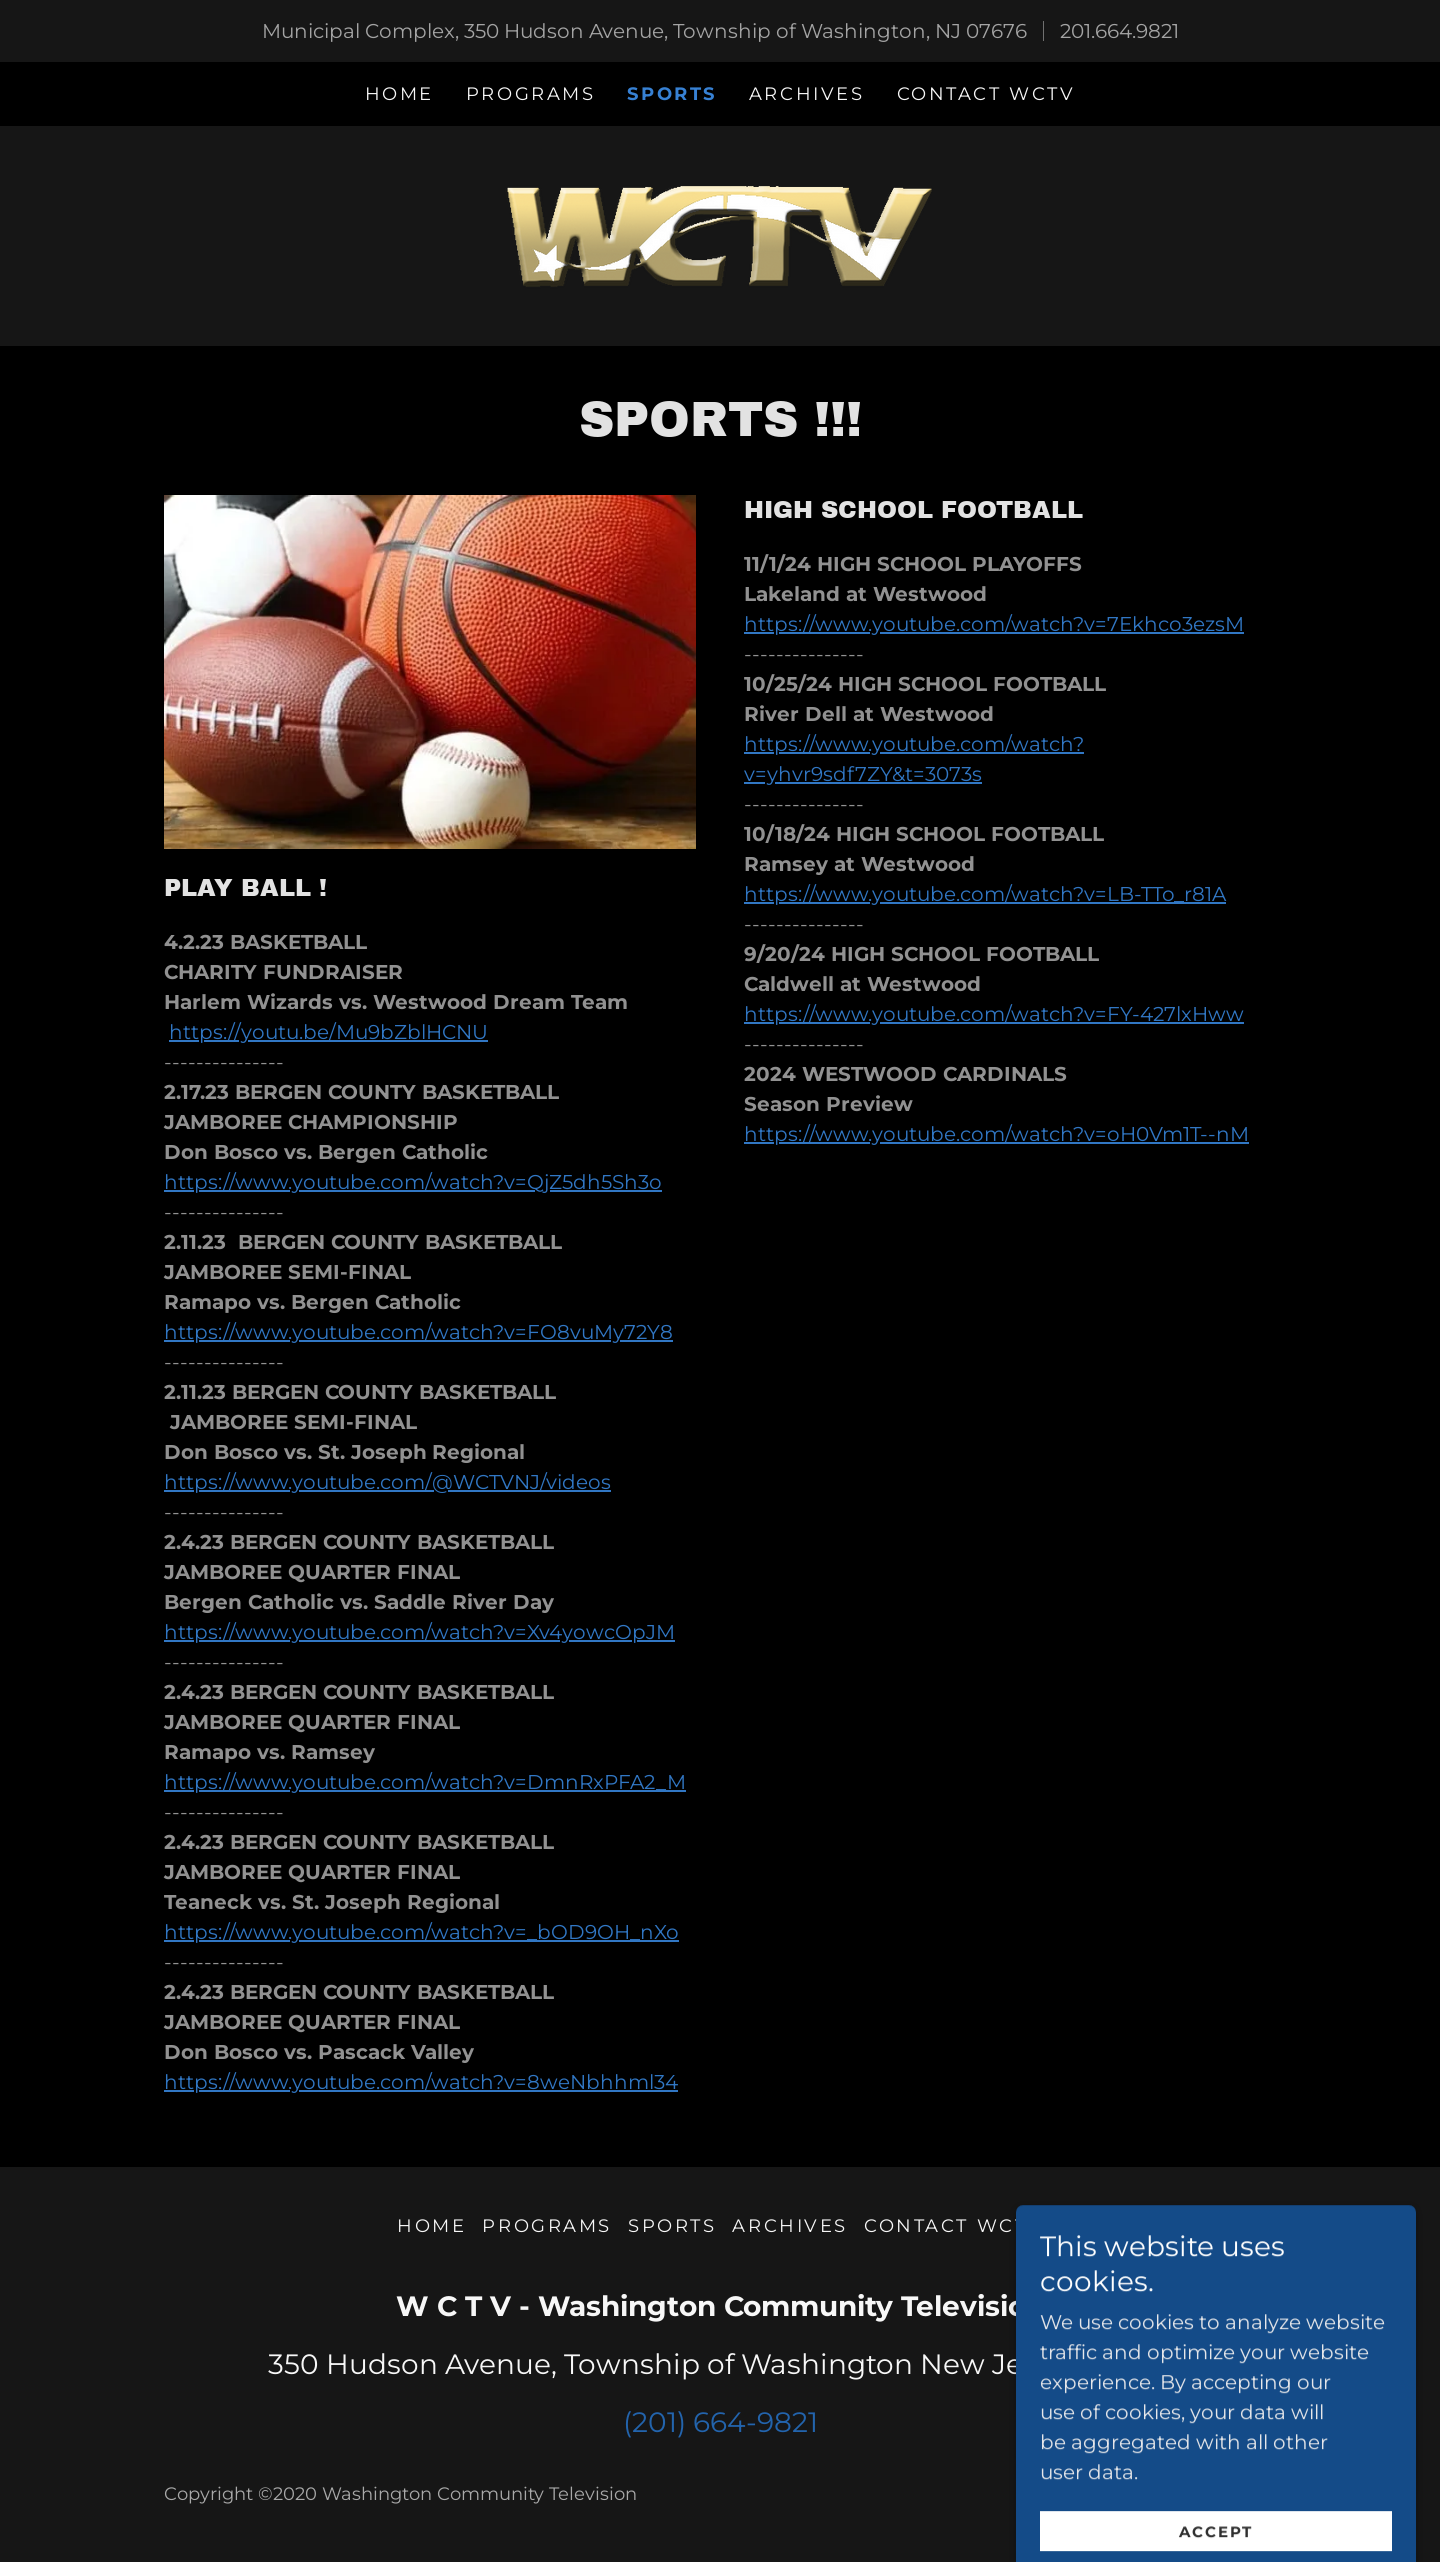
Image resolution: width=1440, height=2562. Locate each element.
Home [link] (399, 94)
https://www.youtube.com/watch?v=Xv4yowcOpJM (419, 1632)
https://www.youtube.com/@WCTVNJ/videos (387, 1482)
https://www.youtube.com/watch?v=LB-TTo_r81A (985, 894)
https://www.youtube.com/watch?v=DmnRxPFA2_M (425, 1782)
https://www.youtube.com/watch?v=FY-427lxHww (994, 1014)
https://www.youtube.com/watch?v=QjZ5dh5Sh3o (413, 1182)
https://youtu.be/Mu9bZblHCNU (328, 1032)
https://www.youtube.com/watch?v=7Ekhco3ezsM (994, 624)
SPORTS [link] (671, 94)
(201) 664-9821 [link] (720, 2422)
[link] (720, 234)
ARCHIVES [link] (807, 94)
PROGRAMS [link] (531, 94)
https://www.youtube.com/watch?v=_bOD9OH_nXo (421, 1932)
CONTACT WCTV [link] (986, 94)
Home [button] (431, 2226)
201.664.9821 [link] (1119, 31)
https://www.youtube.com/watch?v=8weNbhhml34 (421, 2082)
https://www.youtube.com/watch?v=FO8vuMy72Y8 (418, 1332)
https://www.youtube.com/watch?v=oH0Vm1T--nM (996, 1134)
